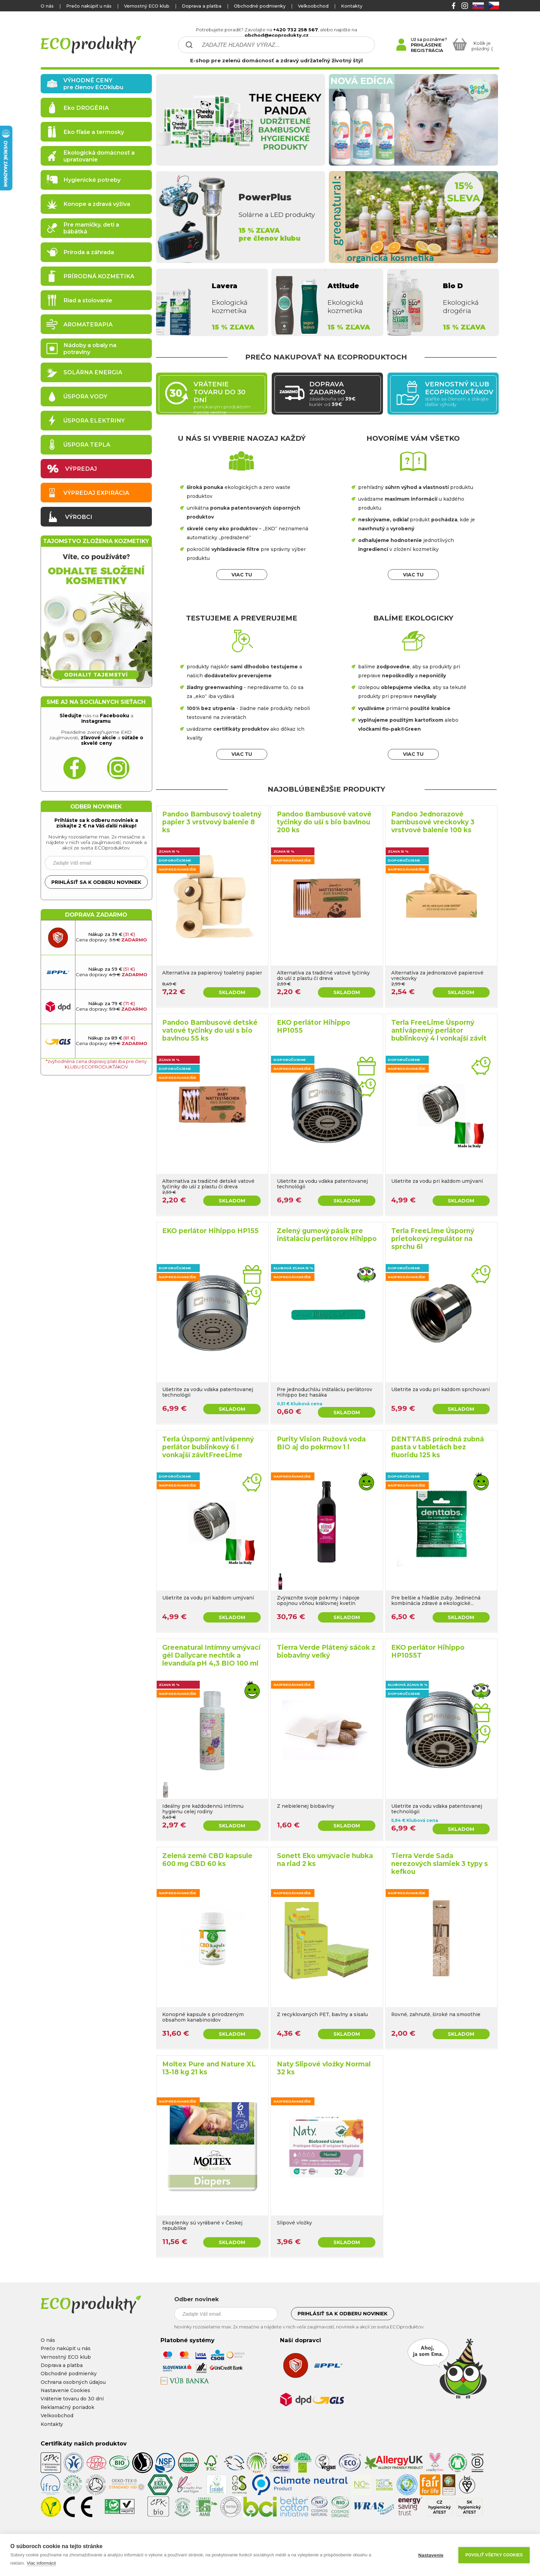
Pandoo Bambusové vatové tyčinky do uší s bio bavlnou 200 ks (324, 822)
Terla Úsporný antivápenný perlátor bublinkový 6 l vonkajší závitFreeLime (208, 1447)
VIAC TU (241, 574)
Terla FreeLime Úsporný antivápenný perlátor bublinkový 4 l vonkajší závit (439, 1030)
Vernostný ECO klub (146, 6)
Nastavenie (430, 2555)
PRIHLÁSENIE (426, 45)
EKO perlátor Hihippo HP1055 (313, 1026)
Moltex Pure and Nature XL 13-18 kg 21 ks (209, 2068)
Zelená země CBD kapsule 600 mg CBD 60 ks (207, 1860)
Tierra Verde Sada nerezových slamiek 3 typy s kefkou (439, 1864)
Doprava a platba (201, 6)
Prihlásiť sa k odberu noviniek (96, 882)
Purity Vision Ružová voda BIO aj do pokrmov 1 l (321, 1443)
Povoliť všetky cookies (494, 2555)
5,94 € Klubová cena (414, 1820)
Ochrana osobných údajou (73, 2382)
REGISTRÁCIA (427, 50)
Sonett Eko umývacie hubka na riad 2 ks (325, 1860)
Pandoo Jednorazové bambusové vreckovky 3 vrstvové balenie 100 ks (433, 822)
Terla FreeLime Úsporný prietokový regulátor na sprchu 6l (432, 1239)
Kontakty (351, 6)
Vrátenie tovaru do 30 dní (72, 2398)
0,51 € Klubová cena (299, 1403)
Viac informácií (41, 2563)
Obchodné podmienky (259, 6)
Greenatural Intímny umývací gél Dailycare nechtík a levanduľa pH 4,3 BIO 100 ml (211, 1655)
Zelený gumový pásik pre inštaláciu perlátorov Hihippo (327, 1235)
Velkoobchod (313, 6)
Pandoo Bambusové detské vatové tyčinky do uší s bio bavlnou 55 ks (210, 1030)
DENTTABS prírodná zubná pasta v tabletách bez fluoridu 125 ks (437, 1447)
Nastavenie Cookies (65, 2390)
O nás (47, 6)
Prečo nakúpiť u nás (89, 6)
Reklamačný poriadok (67, 2407)
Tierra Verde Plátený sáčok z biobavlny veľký (326, 1651)
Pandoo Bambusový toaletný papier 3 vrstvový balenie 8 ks (211, 822)
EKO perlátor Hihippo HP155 (210, 1231)
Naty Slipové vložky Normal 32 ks (324, 2068)
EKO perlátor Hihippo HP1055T (428, 1651)
